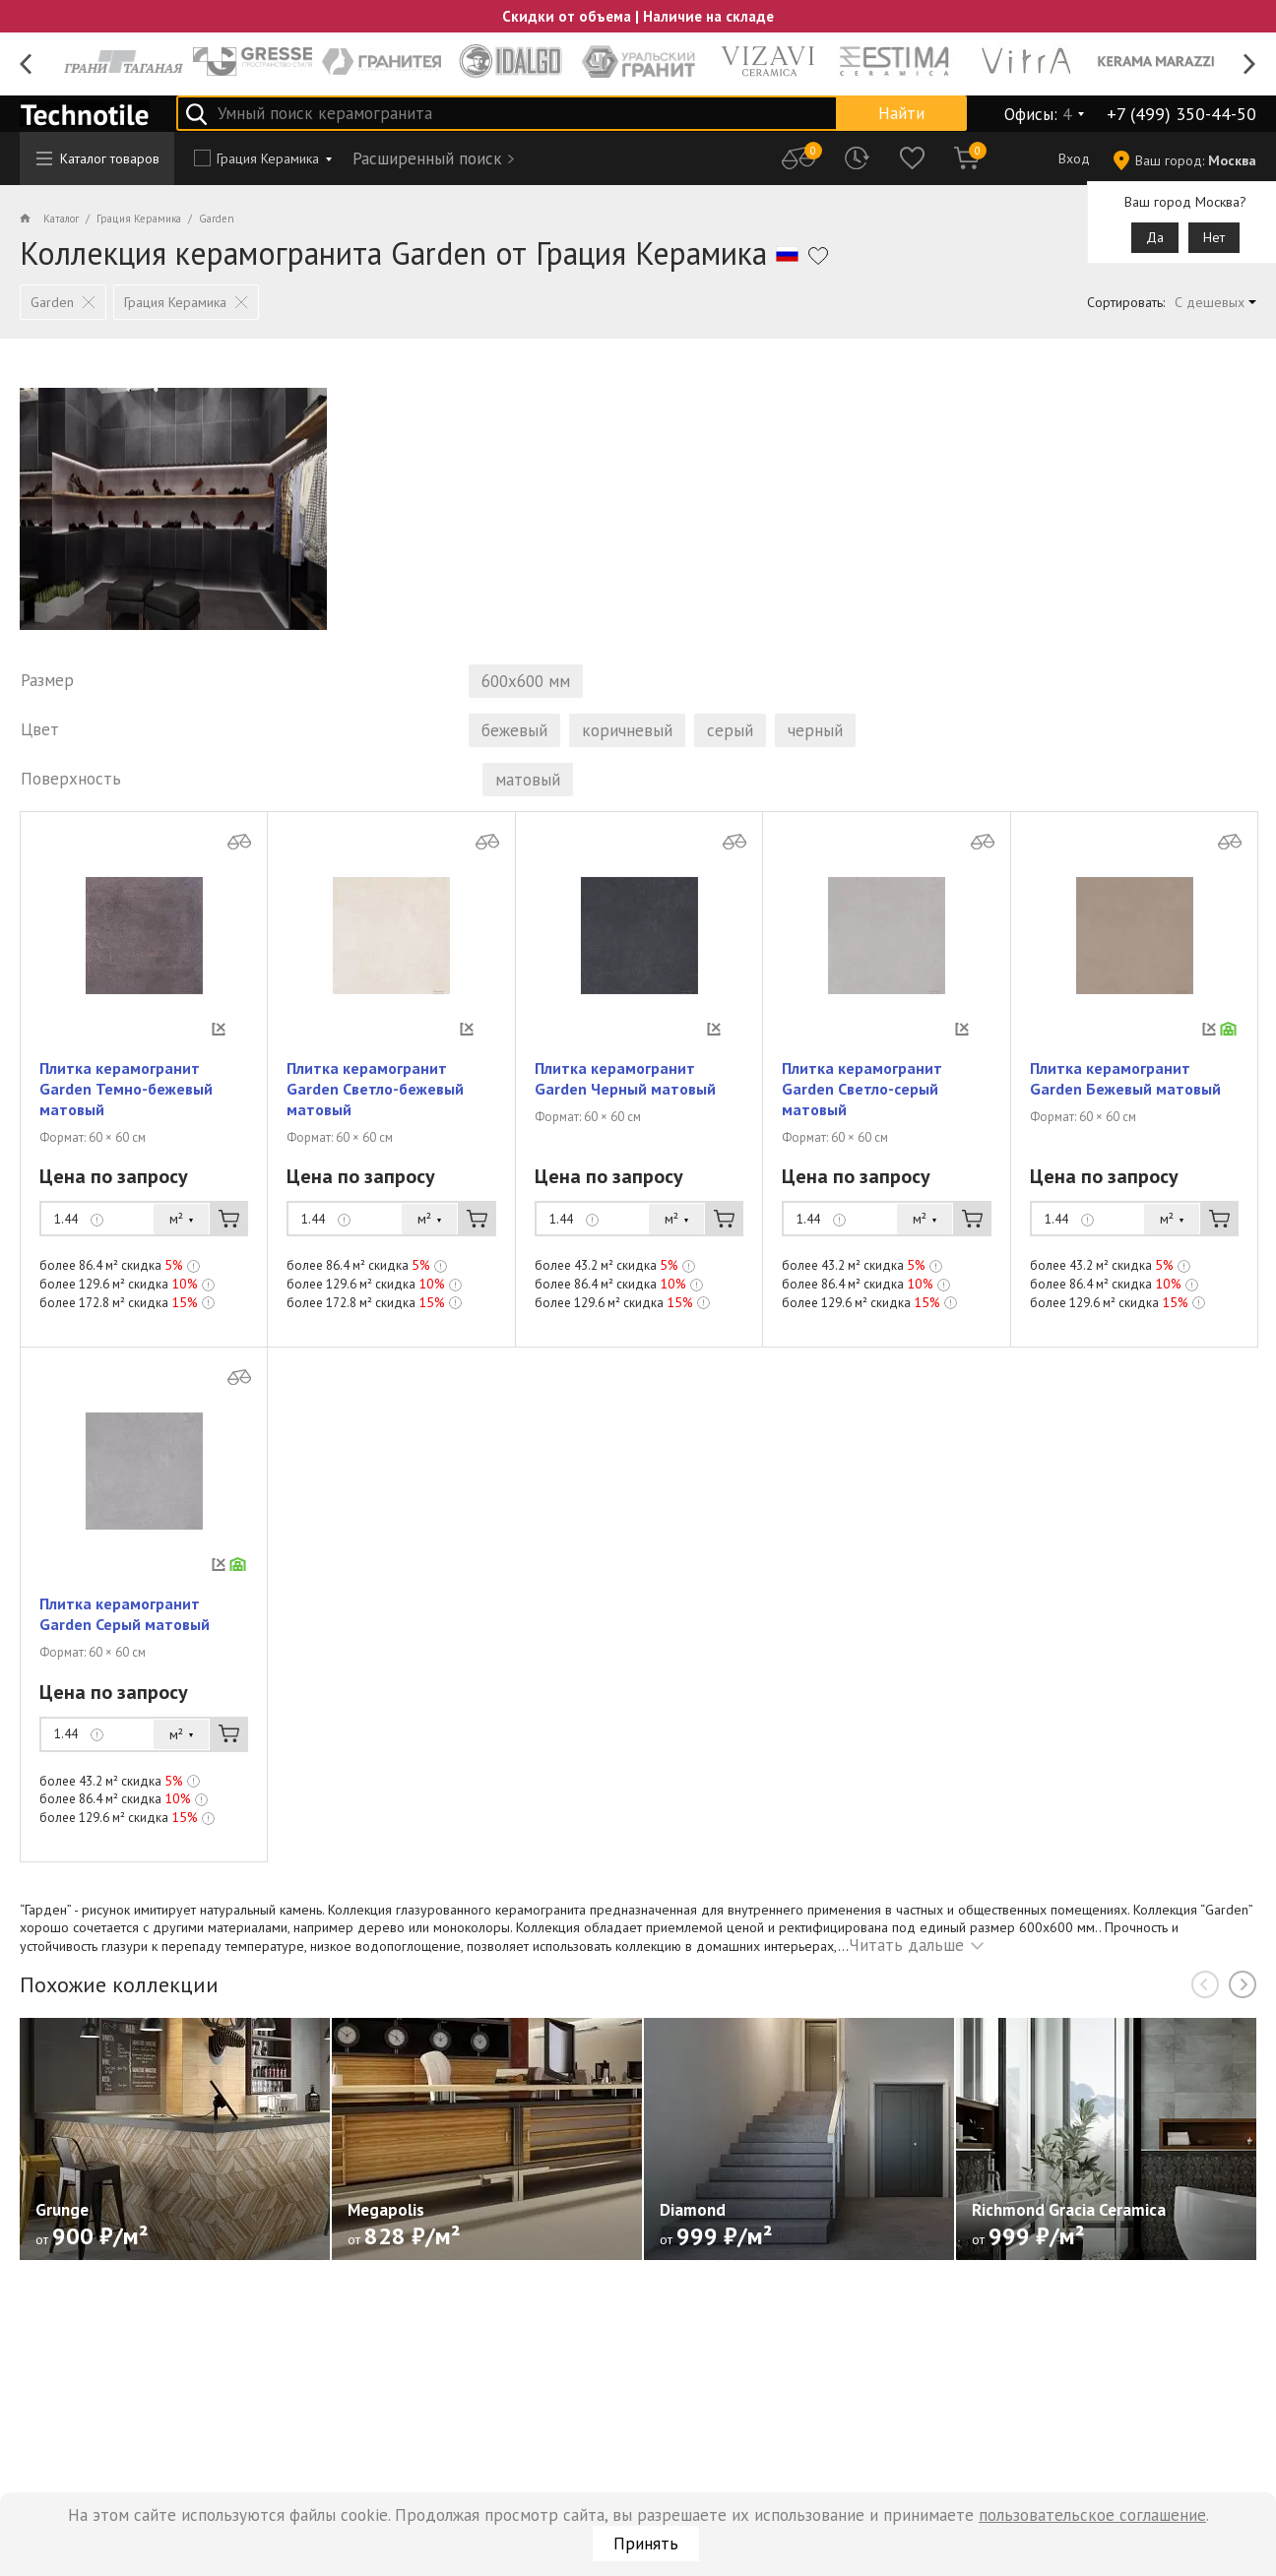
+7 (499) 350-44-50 (1181, 113)
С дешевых (1209, 302)
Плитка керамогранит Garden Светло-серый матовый (862, 1112)
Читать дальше (906, 1968)
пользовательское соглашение (1092, 2515)
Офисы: (1037, 114)
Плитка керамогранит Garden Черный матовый (625, 1102)
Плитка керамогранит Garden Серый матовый (124, 1637)
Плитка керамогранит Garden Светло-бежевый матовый (375, 1112)
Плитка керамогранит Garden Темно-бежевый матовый (126, 1112)
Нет (1214, 237)
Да (1155, 237)
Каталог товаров (98, 158)
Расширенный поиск (427, 158)
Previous (26, 64)
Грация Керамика (268, 158)
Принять (645, 2543)
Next (1250, 64)
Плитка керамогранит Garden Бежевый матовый (1125, 1102)
